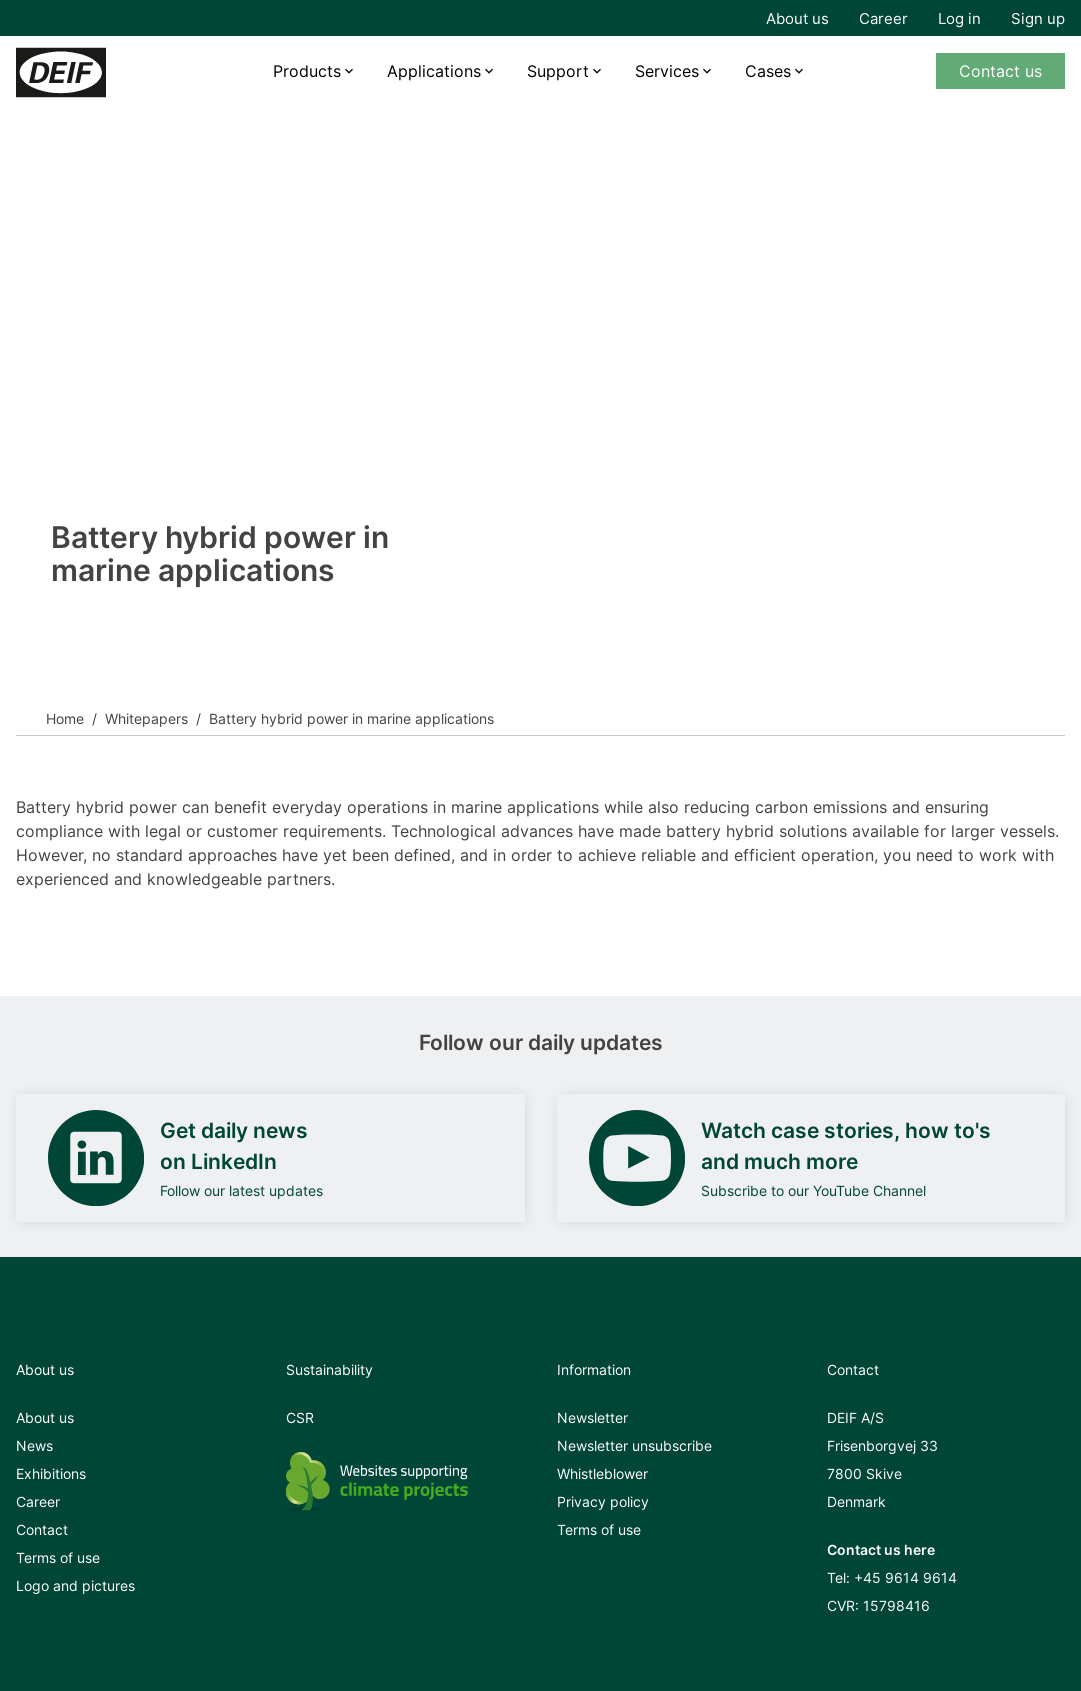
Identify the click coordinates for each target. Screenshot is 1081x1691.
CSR (300, 1417)
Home (65, 718)
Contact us (1000, 71)
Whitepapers (146, 718)
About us (797, 18)
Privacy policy (603, 1501)
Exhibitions (51, 1473)
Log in (959, 18)
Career (883, 18)
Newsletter (592, 1417)
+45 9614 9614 (905, 1577)
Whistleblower (602, 1473)
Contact (42, 1529)
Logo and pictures (75, 1585)
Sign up (1038, 18)
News (34, 1445)
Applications (434, 71)
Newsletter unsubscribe (634, 1445)
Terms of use (58, 1557)
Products (307, 71)
